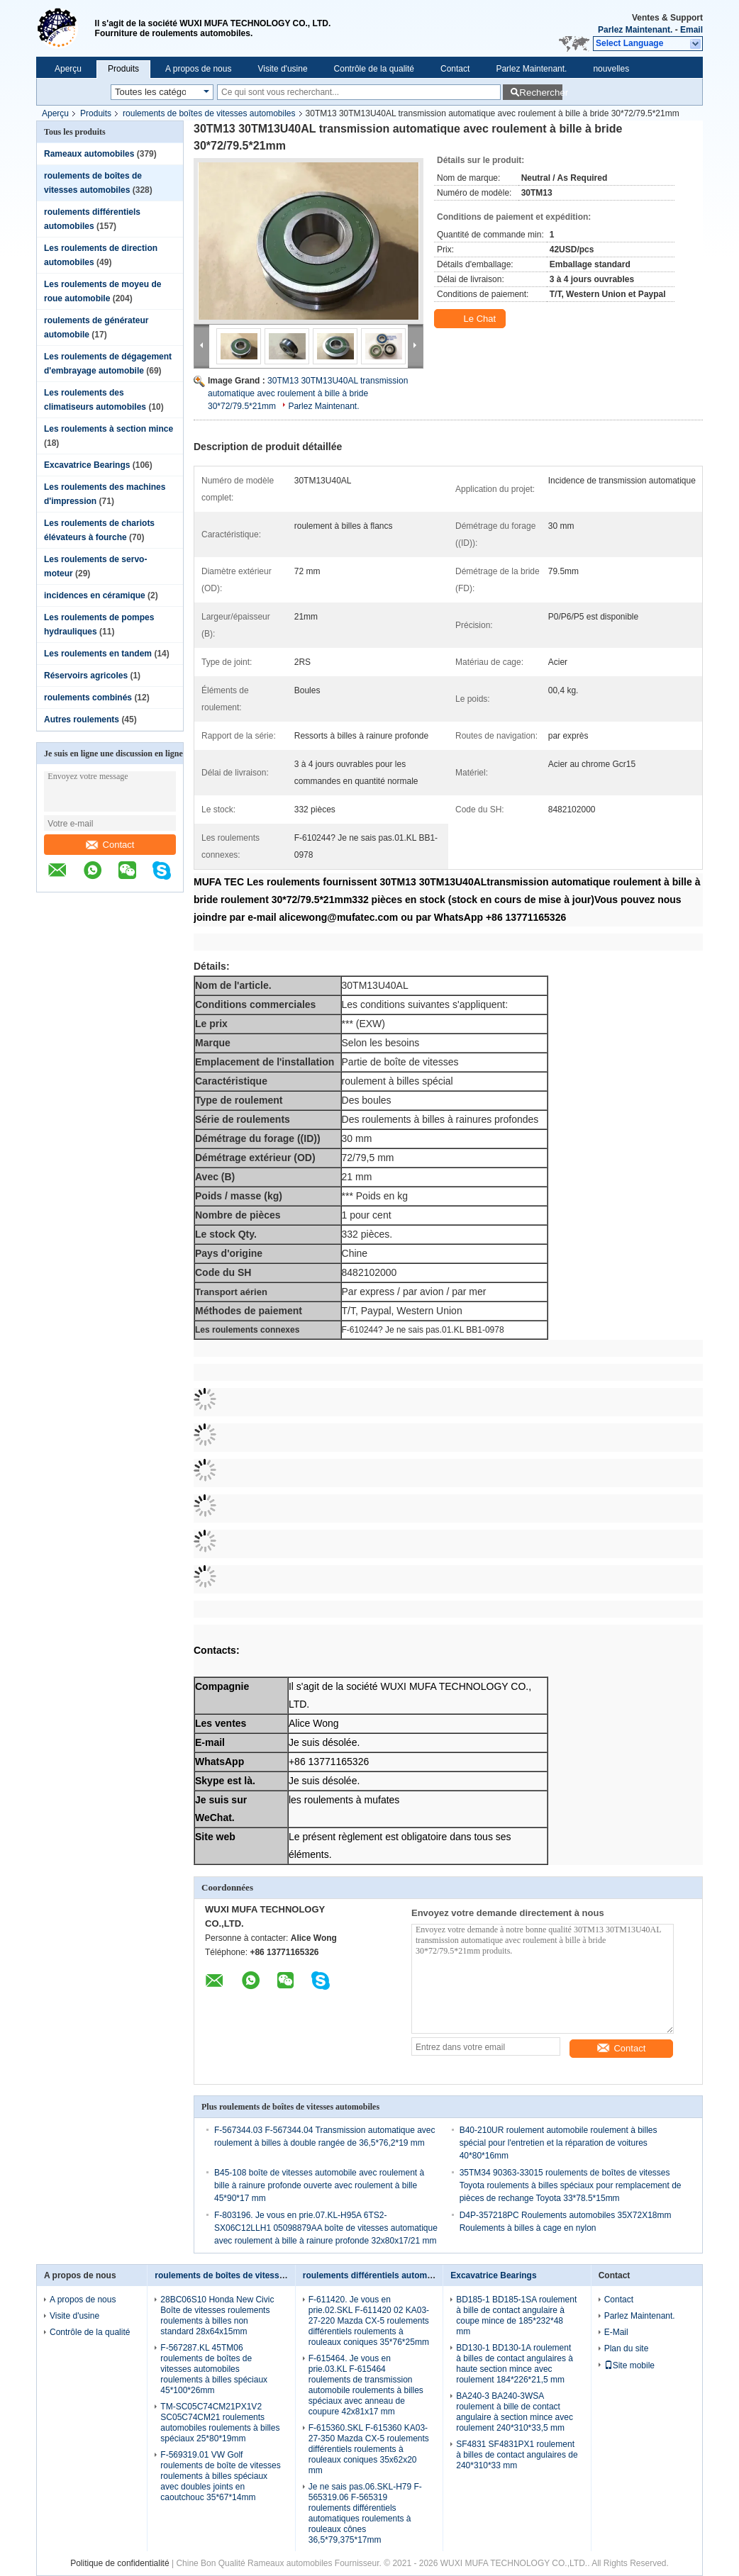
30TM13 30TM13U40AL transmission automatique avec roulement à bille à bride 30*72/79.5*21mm (308, 393)
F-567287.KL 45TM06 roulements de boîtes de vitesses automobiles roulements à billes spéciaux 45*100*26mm (213, 2369)
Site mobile (629, 2365)
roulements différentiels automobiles (377, 2275)
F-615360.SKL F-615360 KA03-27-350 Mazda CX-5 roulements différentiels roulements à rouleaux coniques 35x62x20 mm (369, 2449)
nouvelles (611, 69)
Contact (454, 69)
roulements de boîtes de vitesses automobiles (209, 113)
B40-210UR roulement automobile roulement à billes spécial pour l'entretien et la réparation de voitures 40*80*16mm (558, 2143)
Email (691, 30)
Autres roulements (81, 719)
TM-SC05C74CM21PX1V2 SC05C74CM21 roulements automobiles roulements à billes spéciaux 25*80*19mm (219, 2422)
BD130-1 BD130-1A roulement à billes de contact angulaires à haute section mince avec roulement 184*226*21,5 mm (514, 2364)
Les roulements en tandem (98, 654)
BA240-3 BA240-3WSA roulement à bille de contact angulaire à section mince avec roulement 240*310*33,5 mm (514, 2412)
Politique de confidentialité (119, 2563)
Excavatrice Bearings (87, 465)
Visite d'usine (282, 69)
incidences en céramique (94, 595)
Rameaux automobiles (89, 154)
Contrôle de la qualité (374, 69)
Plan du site (626, 2348)
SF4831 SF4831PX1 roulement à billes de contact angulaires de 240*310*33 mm (516, 2454)
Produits (123, 69)
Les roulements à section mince (108, 429)
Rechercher (540, 92)
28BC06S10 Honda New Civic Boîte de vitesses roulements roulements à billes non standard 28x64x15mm (217, 2315)
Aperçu (68, 69)
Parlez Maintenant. (635, 30)
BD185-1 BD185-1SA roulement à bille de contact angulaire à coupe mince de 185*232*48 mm (516, 2315)
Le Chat (471, 319)
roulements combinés (88, 697)
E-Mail (616, 2332)
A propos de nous (198, 69)
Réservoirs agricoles (86, 676)
